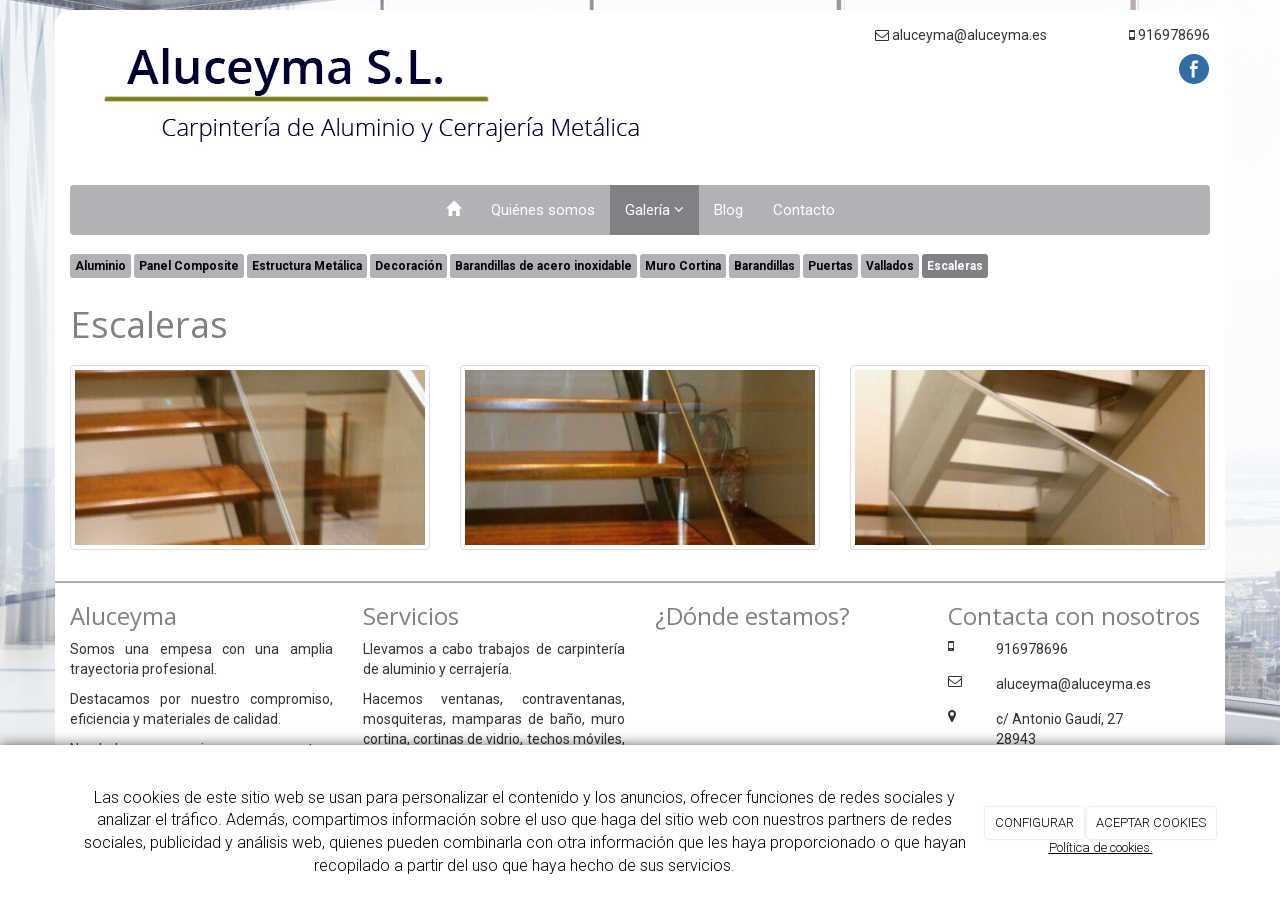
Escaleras (955, 266)
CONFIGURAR (1034, 822)
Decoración (408, 266)
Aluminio (100, 266)
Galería (654, 210)
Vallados (890, 266)
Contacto (804, 210)
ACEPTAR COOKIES (1151, 822)
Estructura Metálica (307, 266)
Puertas (830, 266)
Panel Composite (189, 266)
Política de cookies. (1101, 847)
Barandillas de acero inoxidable (543, 266)
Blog (728, 210)
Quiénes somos (543, 210)
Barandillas (764, 266)
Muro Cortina (683, 266)
